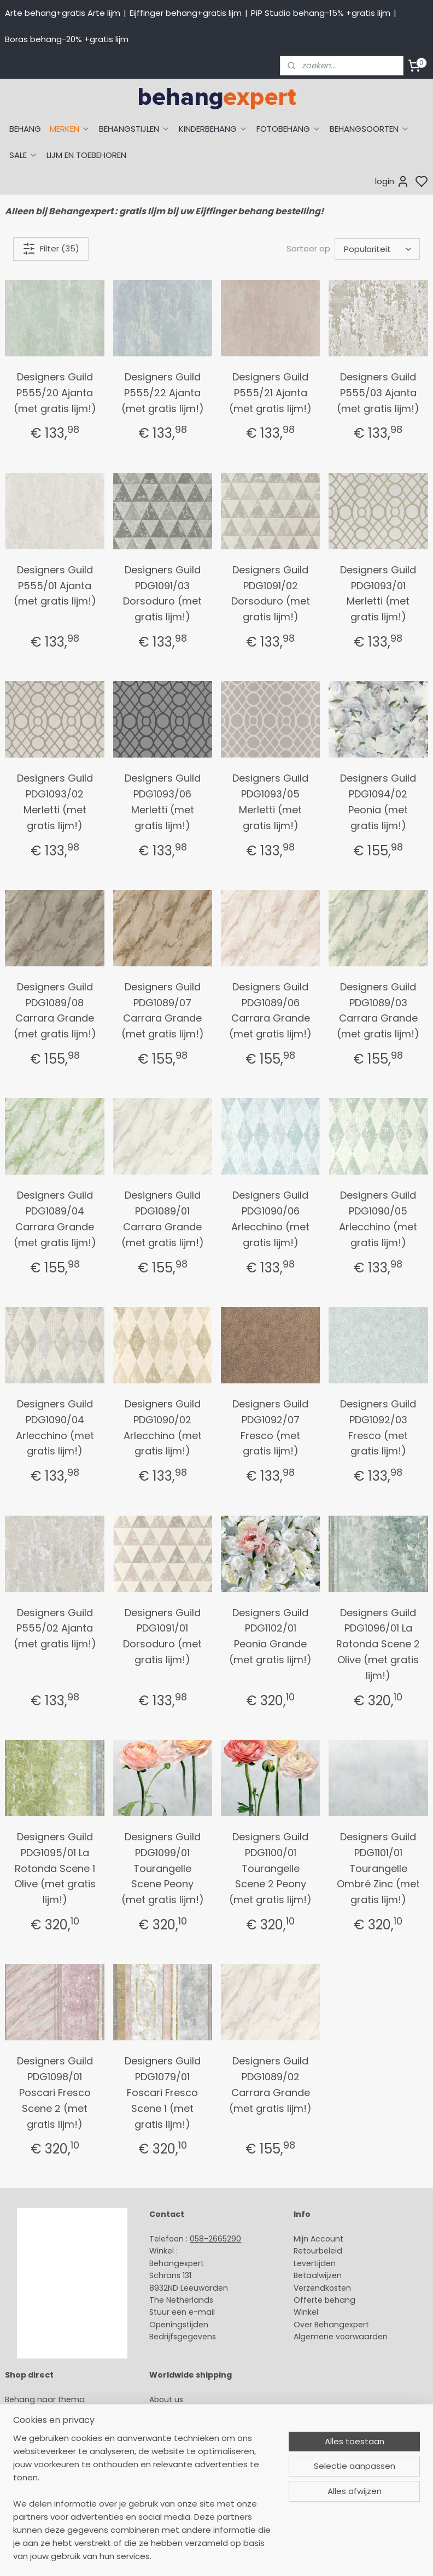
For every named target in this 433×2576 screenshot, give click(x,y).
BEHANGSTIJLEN (134, 128)
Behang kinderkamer (45, 2460)
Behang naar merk (41, 2448)
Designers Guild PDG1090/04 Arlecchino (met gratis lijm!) (55, 1427)
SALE (23, 155)
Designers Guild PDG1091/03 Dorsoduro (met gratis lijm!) (162, 593)
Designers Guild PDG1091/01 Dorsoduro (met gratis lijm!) (162, 1636)
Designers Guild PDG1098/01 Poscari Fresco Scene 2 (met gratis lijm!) (55, 2092)
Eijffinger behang (38, 2424)
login (392, 181)
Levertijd (310, 2263)
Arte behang (29, 2411)
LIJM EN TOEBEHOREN (86, 155)
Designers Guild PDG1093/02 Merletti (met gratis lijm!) (55, 801)
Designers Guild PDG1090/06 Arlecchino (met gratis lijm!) (270, 1218)
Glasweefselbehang (43, 2485)
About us (166, 2399)
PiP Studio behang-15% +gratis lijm (320, 13)
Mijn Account (318, 2238)
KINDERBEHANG (213, 128)
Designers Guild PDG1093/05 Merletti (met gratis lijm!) (270, 801)
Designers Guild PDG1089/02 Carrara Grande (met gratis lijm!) (270, 2084)
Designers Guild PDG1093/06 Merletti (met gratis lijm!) (163, 801)
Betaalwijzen (318, 2275)
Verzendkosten (322, 2287)
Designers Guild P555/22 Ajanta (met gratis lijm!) (162, 392)
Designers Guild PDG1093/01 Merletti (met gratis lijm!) (378, 593)
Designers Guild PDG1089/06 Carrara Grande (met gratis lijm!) (270, 1010)
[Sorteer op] (377, 249)
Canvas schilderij (38, 2509)
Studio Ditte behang (44, 2436)
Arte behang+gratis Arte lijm (62, 13)
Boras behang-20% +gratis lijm (66, 39)
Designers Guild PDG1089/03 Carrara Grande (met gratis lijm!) (378, 1010)
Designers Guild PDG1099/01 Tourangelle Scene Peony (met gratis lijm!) (162, 1868)
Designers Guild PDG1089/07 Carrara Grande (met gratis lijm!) (162, 1010)
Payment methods (186, 2411)
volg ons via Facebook (209, 2448)
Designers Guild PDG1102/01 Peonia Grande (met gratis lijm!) (270, 1636)
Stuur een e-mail (183, 2312)
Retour (306, 2250)
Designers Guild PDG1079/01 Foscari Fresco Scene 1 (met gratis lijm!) (163, 2092)
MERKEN (70, 128)
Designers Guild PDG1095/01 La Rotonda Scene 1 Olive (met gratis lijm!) (55, 1868)
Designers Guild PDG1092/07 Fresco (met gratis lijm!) (270, 1427)
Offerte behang (324, 2300)
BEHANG (25, 128)
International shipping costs (202, 2424)
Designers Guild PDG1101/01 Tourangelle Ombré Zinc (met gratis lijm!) (378, 1868)
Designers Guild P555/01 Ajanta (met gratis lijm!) (55, 585)
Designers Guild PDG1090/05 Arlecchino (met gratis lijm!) (378, 1218)
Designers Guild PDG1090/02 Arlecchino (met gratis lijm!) (163, 1427)
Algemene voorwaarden (341, 2336)
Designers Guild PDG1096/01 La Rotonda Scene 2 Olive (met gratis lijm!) (378, 1644)
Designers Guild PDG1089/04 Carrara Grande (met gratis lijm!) (55, 1218)
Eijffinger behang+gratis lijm (186, 13)
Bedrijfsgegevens (182, 2336)
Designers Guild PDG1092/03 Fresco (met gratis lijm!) (378, 1427)
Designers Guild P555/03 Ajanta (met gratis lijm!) (378, 392)
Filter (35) (50, 248)
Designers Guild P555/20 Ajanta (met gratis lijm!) (55, 392)
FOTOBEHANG (288, 128)
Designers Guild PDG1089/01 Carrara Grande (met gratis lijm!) (162, 1218)
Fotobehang (28, 2497)
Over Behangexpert (331, 2324)
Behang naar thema (45, 2399)
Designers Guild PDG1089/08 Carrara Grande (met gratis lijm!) (55, 1010)
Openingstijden (178, 2324)
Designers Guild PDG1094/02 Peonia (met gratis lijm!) (378, 801)
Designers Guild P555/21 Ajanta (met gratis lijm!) (270, 392)
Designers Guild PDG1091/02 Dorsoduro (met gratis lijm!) (270, 593)
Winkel (306, 2312)
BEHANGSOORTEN (369, 128)
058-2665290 (215, 2238)
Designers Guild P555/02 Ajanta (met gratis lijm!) (55, 1628)
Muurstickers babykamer (52, 2472)
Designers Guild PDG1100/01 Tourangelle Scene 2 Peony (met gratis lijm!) (270, 1868)
